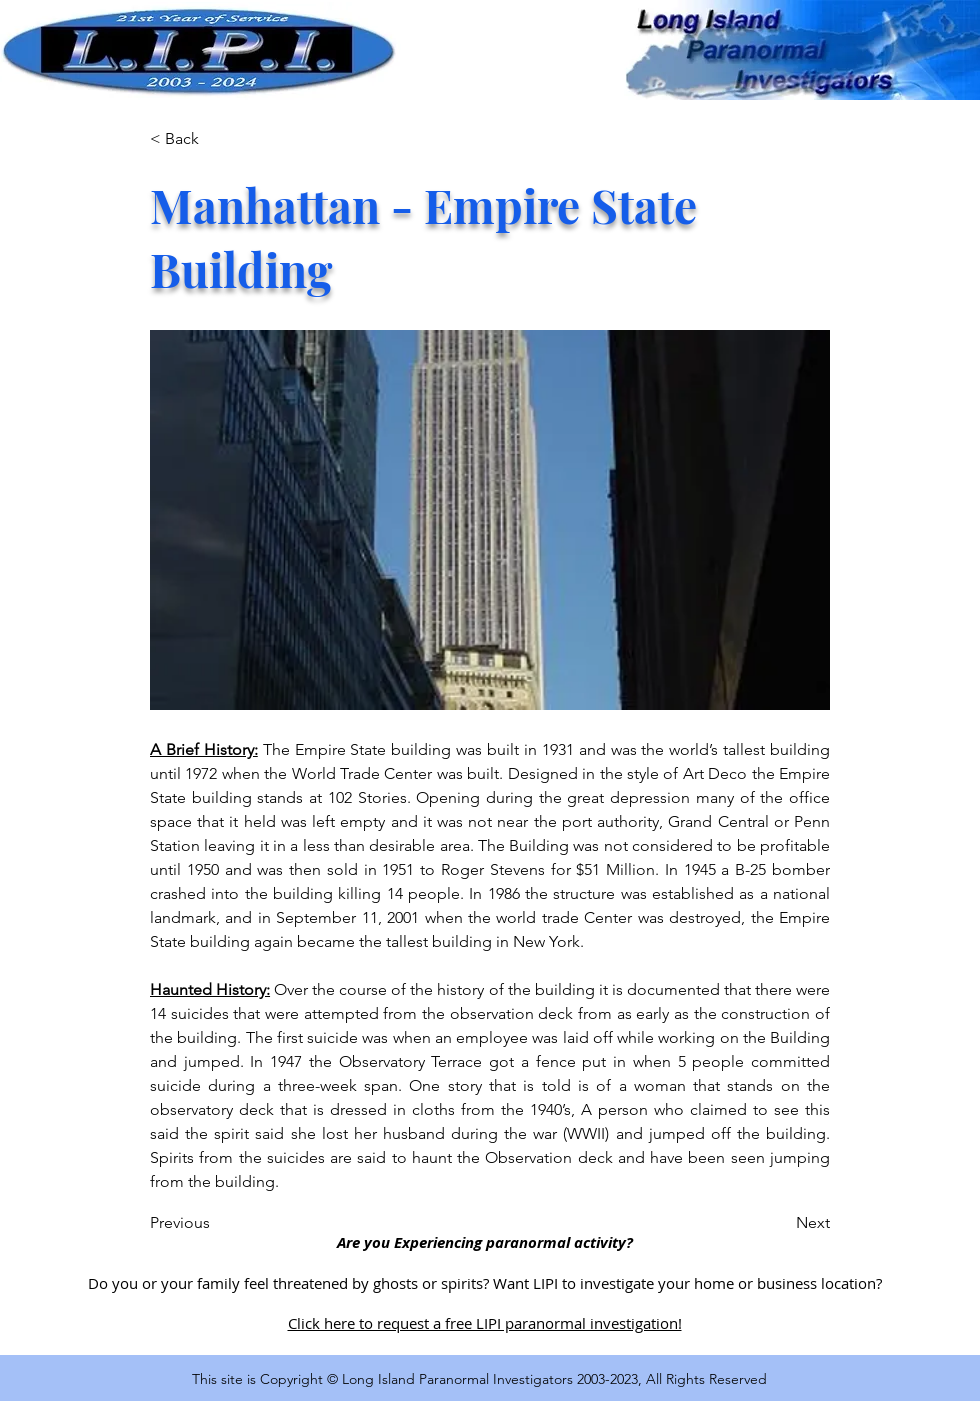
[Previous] (216, 1223)
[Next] (780, 1223)
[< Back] (216, 139)
